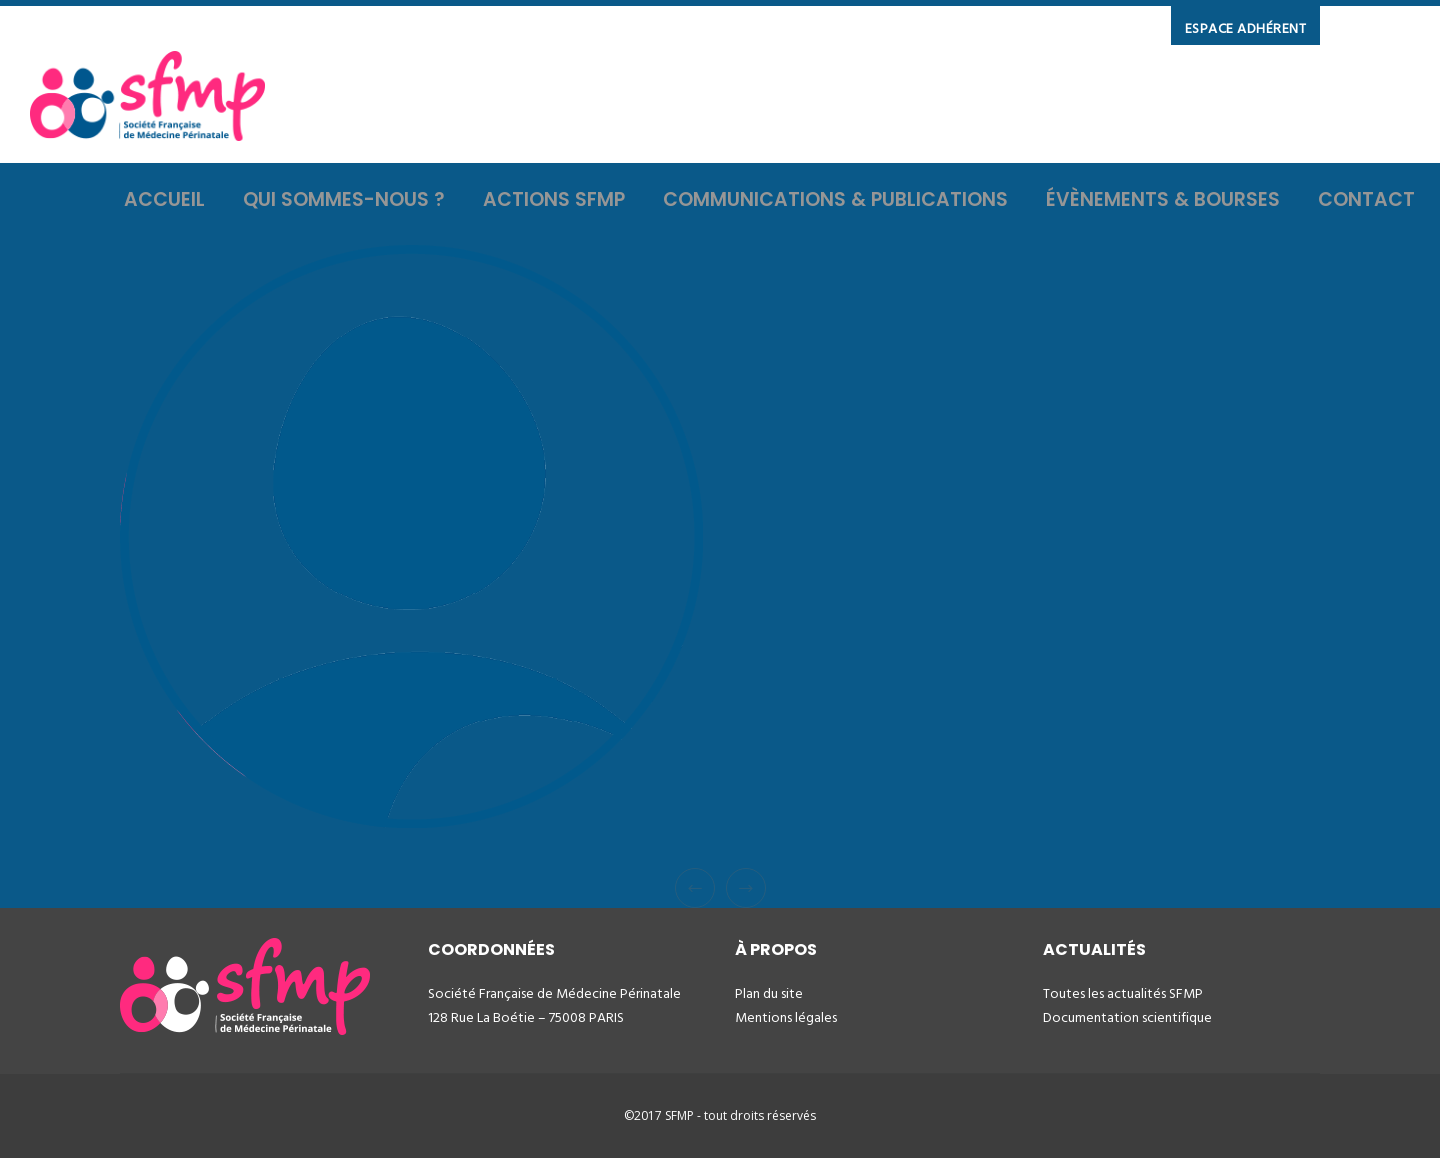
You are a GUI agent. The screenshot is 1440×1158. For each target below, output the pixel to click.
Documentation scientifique (1127, 1017)
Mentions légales (786, 1017)
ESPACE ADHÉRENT (1246, 28)
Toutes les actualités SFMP (1123, 993)
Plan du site (769, 993)
